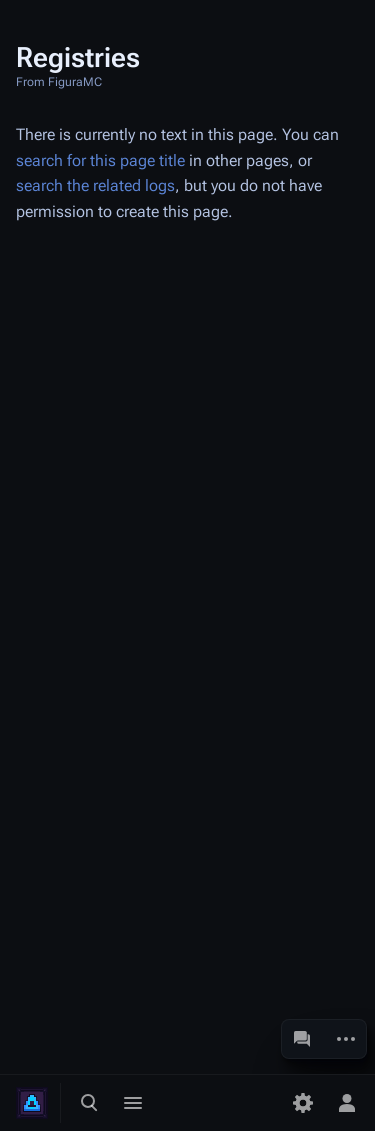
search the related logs (95, 185)
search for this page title (100, 160)
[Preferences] (303, 1103)
